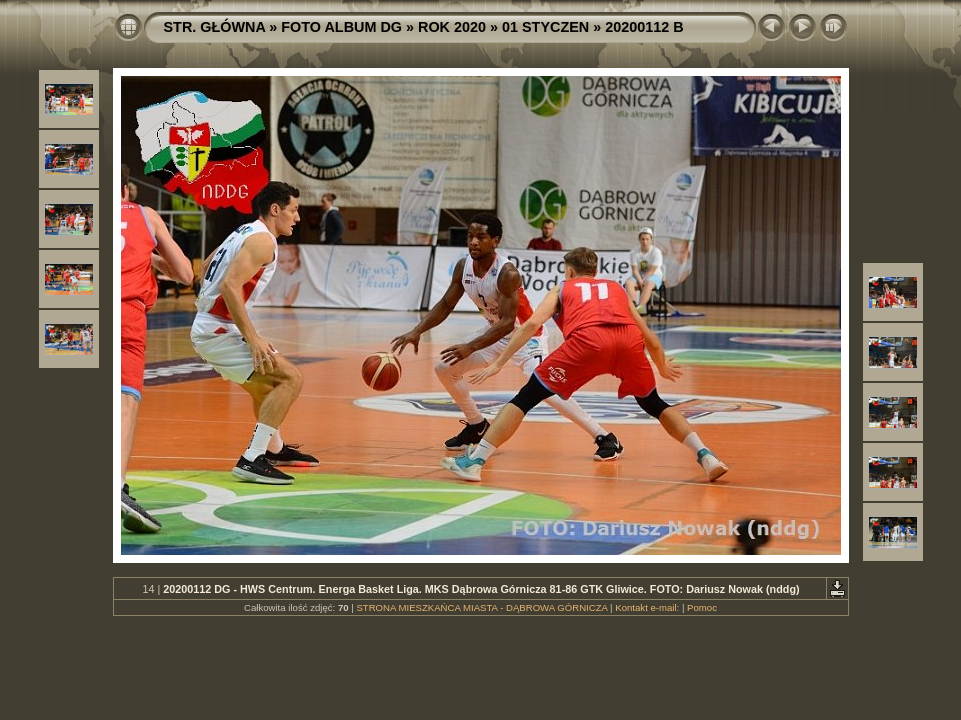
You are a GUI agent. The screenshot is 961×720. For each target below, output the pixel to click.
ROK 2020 (452, 27)
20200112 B (644, 27)
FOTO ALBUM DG (341, 27)
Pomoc (702, 607)
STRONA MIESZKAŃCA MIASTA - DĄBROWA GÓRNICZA (481, 607)
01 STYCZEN (545, 27)
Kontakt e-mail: (647, 607)
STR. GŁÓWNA (215, 27)
